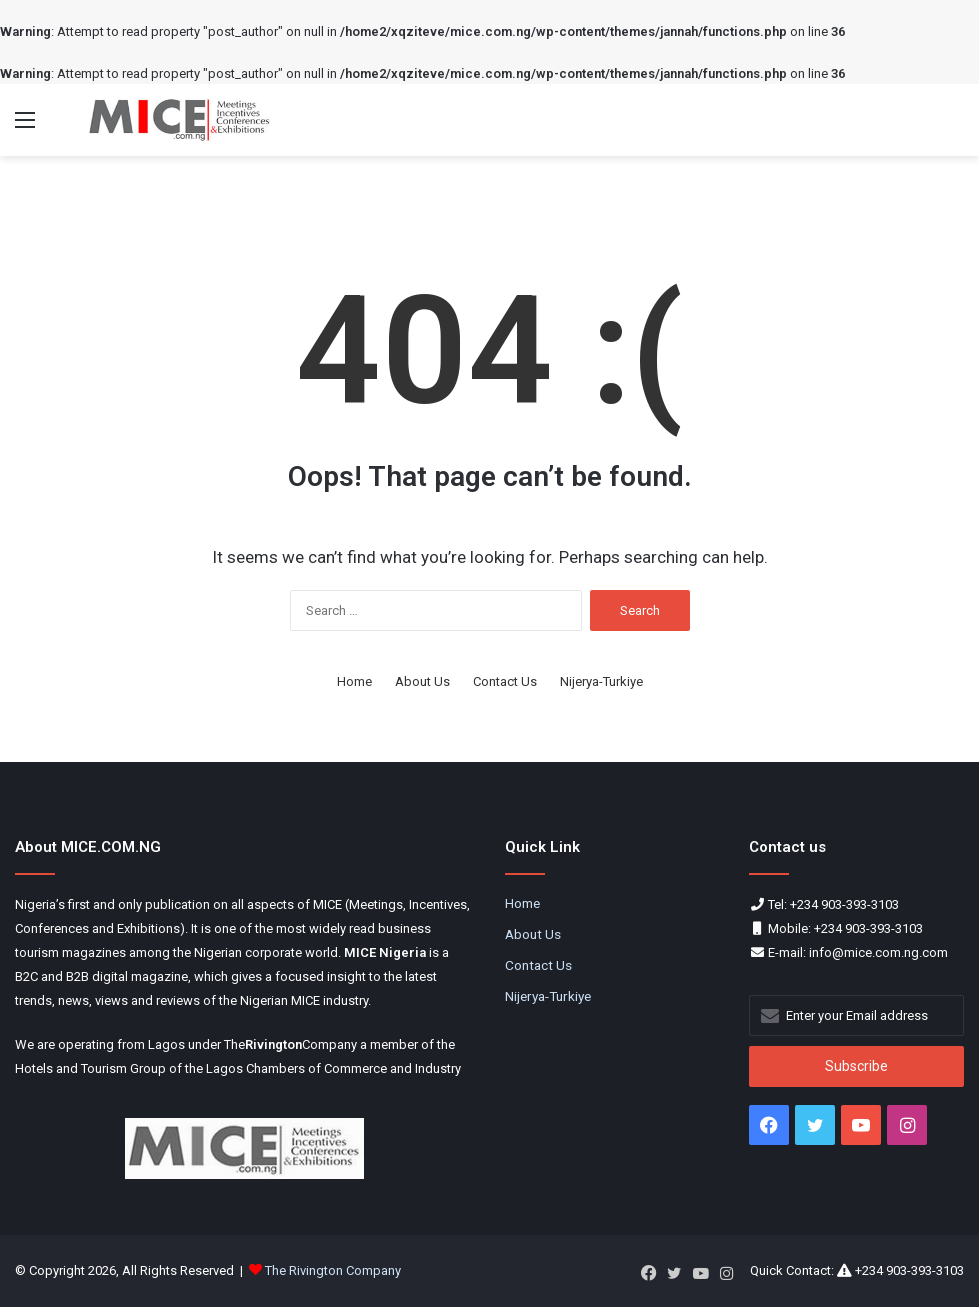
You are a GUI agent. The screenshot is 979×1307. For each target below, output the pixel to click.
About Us (422, 681)
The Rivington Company (333, 1270)
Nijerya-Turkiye (601, 681)
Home (354, 681)
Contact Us (505, 681)
